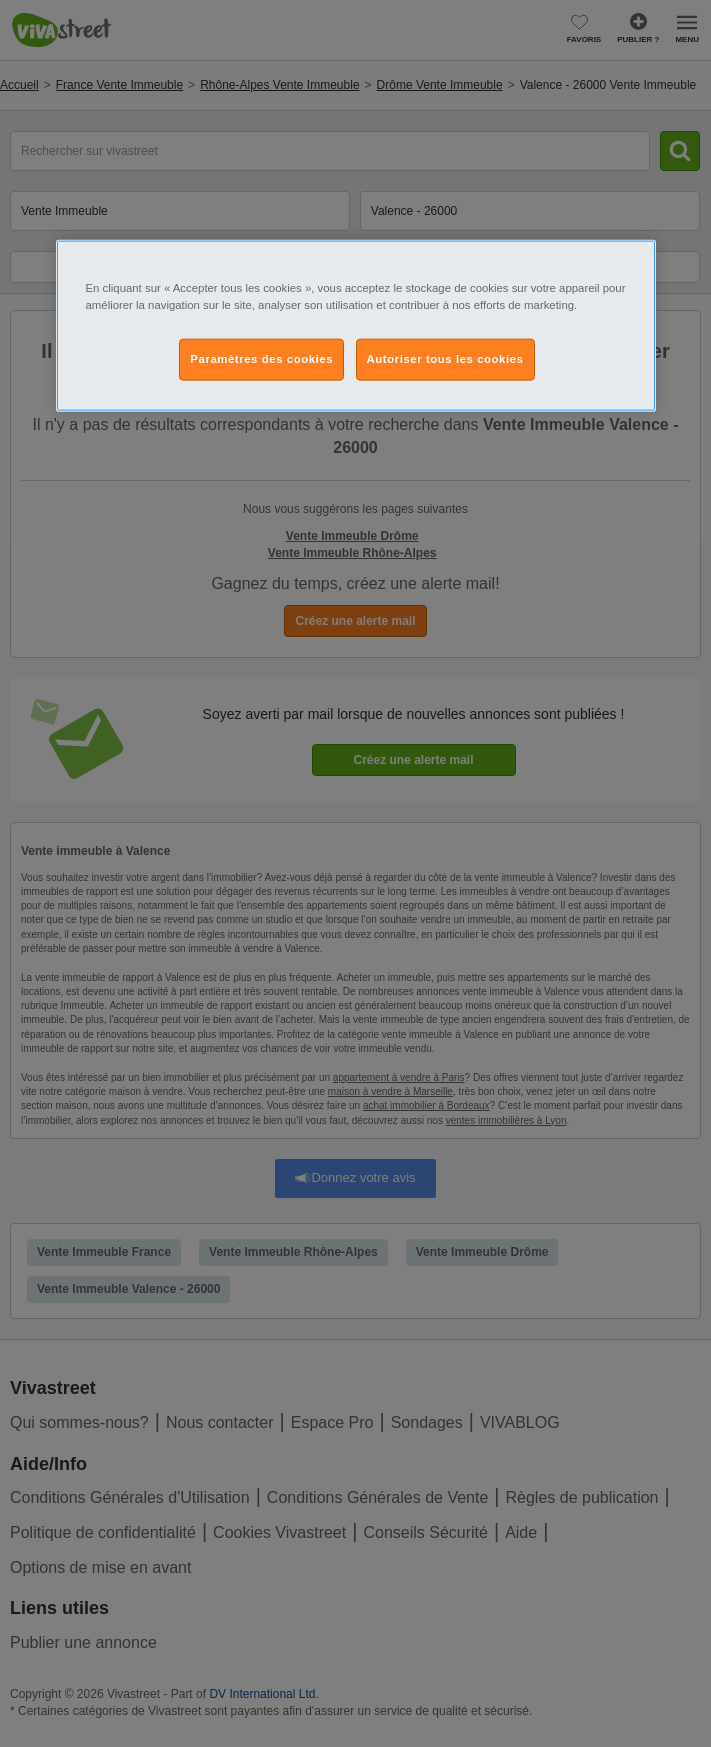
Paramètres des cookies (261, 359)
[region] (356, 326)
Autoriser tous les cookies (445, 359)
